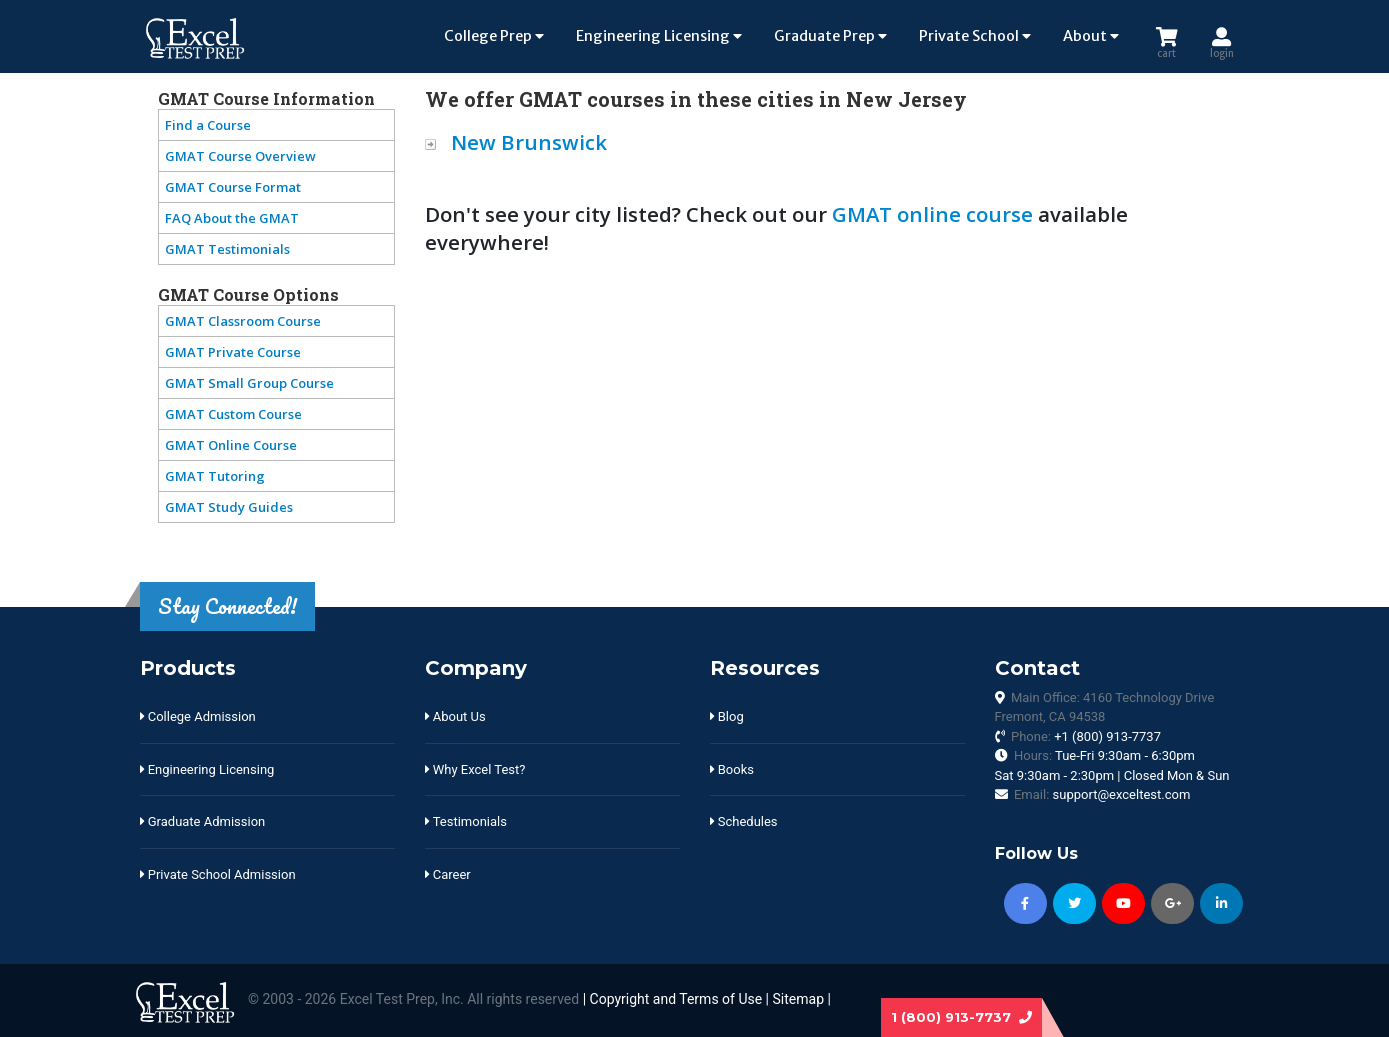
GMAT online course (932, 214)
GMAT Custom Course (233, 414)
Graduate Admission (203, 821)
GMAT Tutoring (215, 476)
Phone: (1086, 736)
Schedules (744, 821)
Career (448, 874)
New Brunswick (529, 142)
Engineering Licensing (659, 36)
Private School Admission (218, 874)
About (1091, 36)
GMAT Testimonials (227, 249)
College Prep (494, 36)
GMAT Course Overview (240, 156)
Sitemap (798, 999)
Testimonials (466, 821)
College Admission (198, 716)
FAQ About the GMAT (232, 218)
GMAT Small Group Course (249, 383)
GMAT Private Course (233, 352)
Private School (975, 36)
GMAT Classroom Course (243, 321)
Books (732, 769)
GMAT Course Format (233, 187)
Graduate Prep (830, 36)
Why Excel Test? (475, 769)
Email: (1102, 794)
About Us (455, 716)
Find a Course (208, 125)
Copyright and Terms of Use (676, 999)
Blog (727, 716)
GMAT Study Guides (229, 507)
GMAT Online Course (231, 445)
